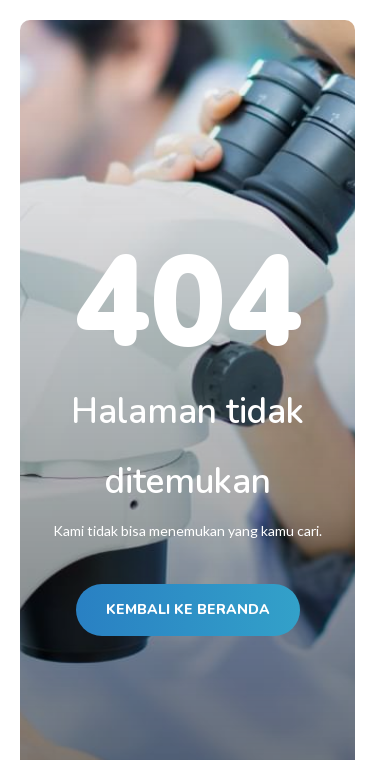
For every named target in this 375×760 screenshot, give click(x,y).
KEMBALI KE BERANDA (188, 609)
